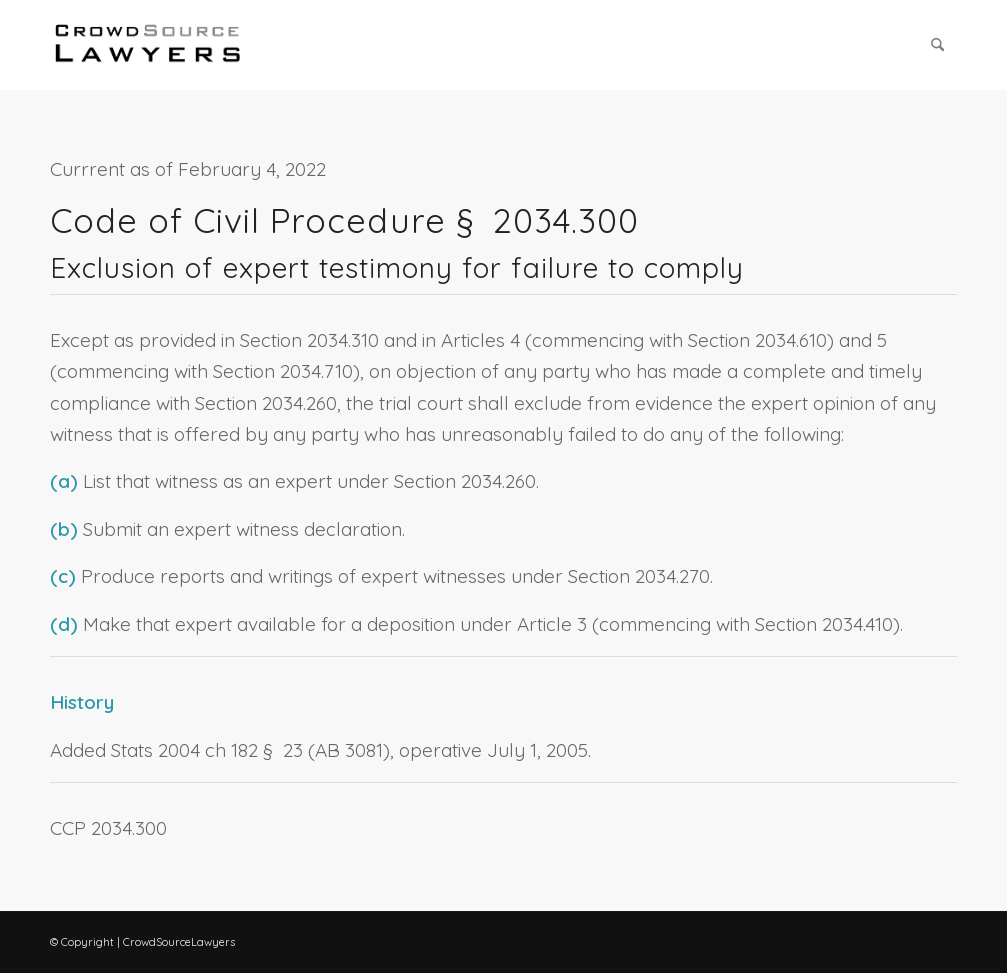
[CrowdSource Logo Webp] (148, 45)
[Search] (937, 45)
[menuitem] (937, 45)
